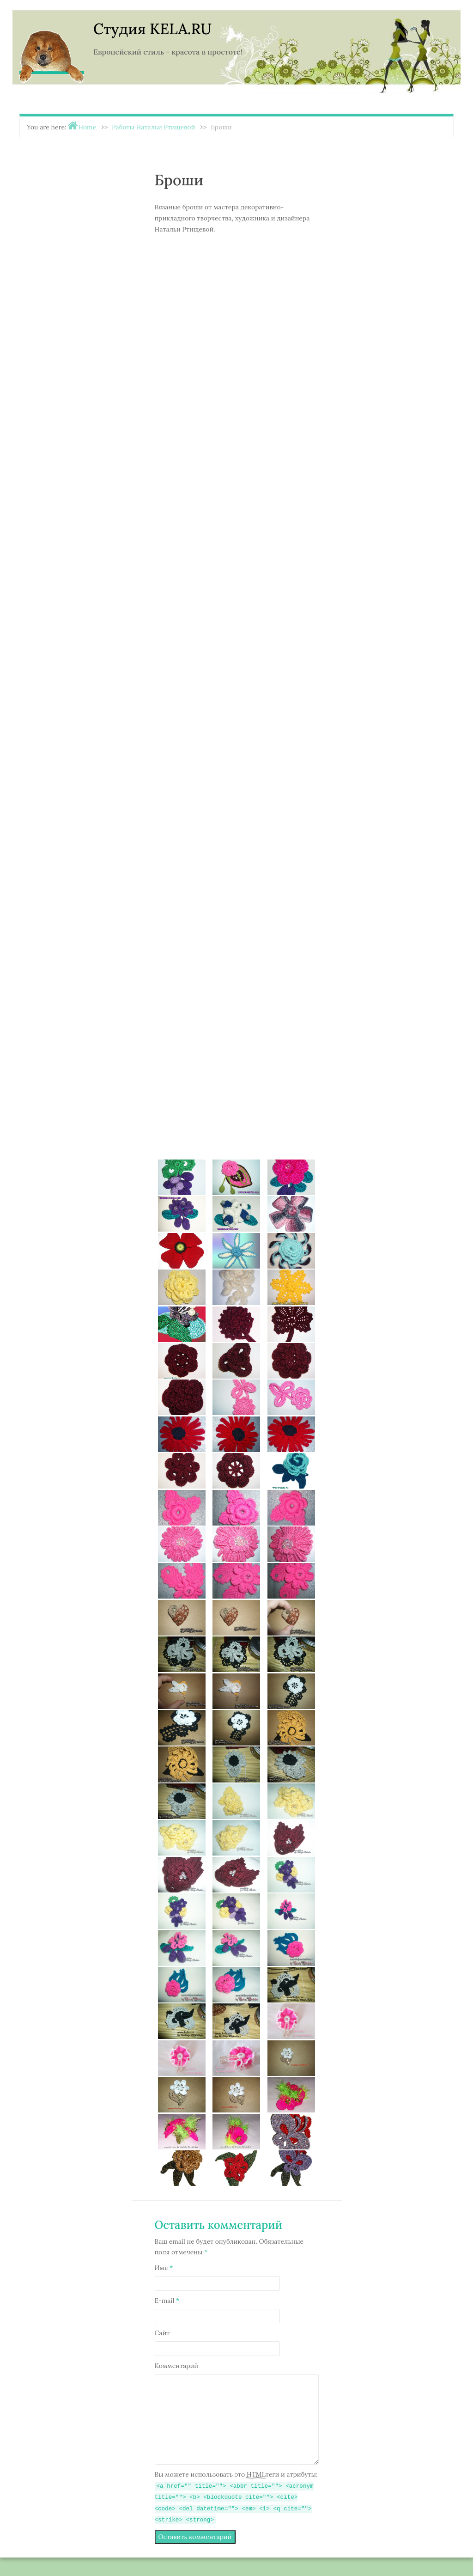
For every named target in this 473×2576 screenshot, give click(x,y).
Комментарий (177, 2366)
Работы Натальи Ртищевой (153, 127)
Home (87, 127)
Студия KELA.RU (152, 28)
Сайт (162, 2333)
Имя (164, 2268)
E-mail (167, 2300)
